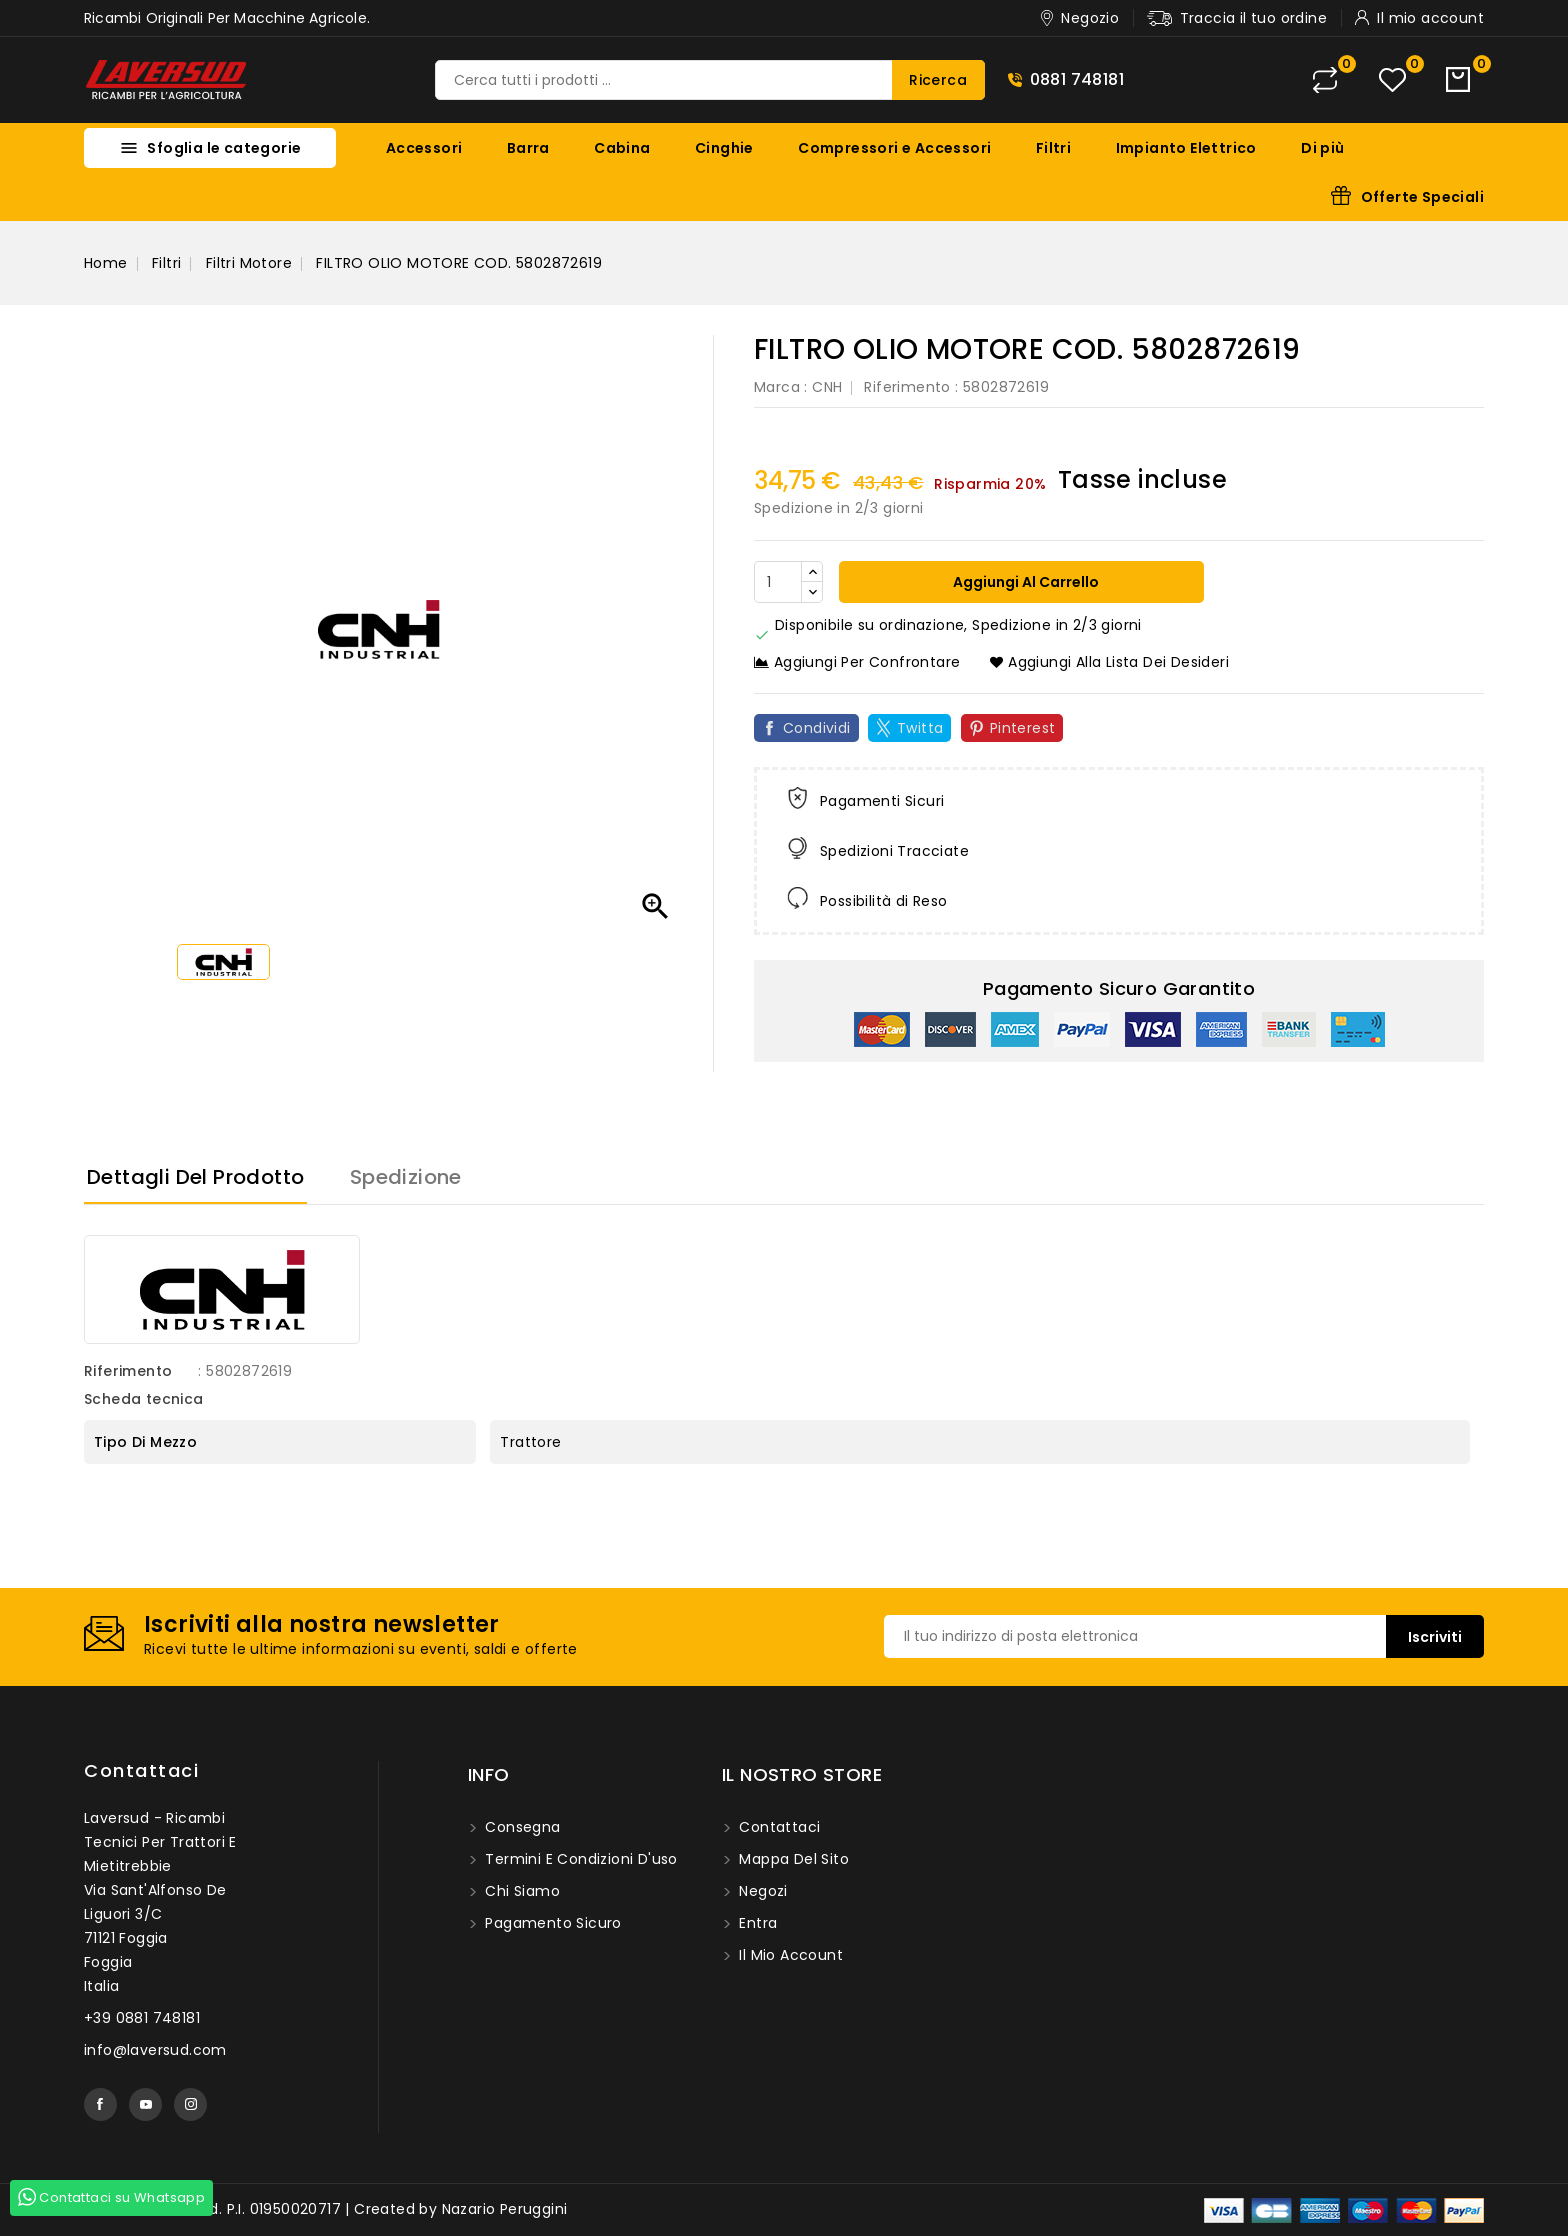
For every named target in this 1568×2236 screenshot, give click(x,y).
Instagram (190, 2104)
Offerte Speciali (1422, 197)
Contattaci (141, 1770)
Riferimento (907, 387)
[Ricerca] (710, 80)
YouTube (145, 2104)
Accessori (424, 148)
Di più (1322, 148)
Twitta (920, 728)
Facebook (100, 2104)
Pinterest (1023, 728)
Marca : (781, 387)
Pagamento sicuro (551, 1923)
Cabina (622, 148)
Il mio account (789, 1955)
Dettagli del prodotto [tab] (195, 1177)
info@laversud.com (155, 2050)
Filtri (1053, 148)
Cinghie (724, 148)
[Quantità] (778, 582)
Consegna (521, 1827)
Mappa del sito (792, 1859)
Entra (756, 1923)
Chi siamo (520, 1891)
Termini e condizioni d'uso (579, 1859)
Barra (528, 148)
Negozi (761, 1891)
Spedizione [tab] (406, 1177)
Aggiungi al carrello (1024, 582)
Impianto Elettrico (1186, 148)
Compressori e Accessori (894, 148)
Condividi (817, 728)
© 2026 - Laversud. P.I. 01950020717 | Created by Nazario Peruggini (325, 2209)
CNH (827, 387)
